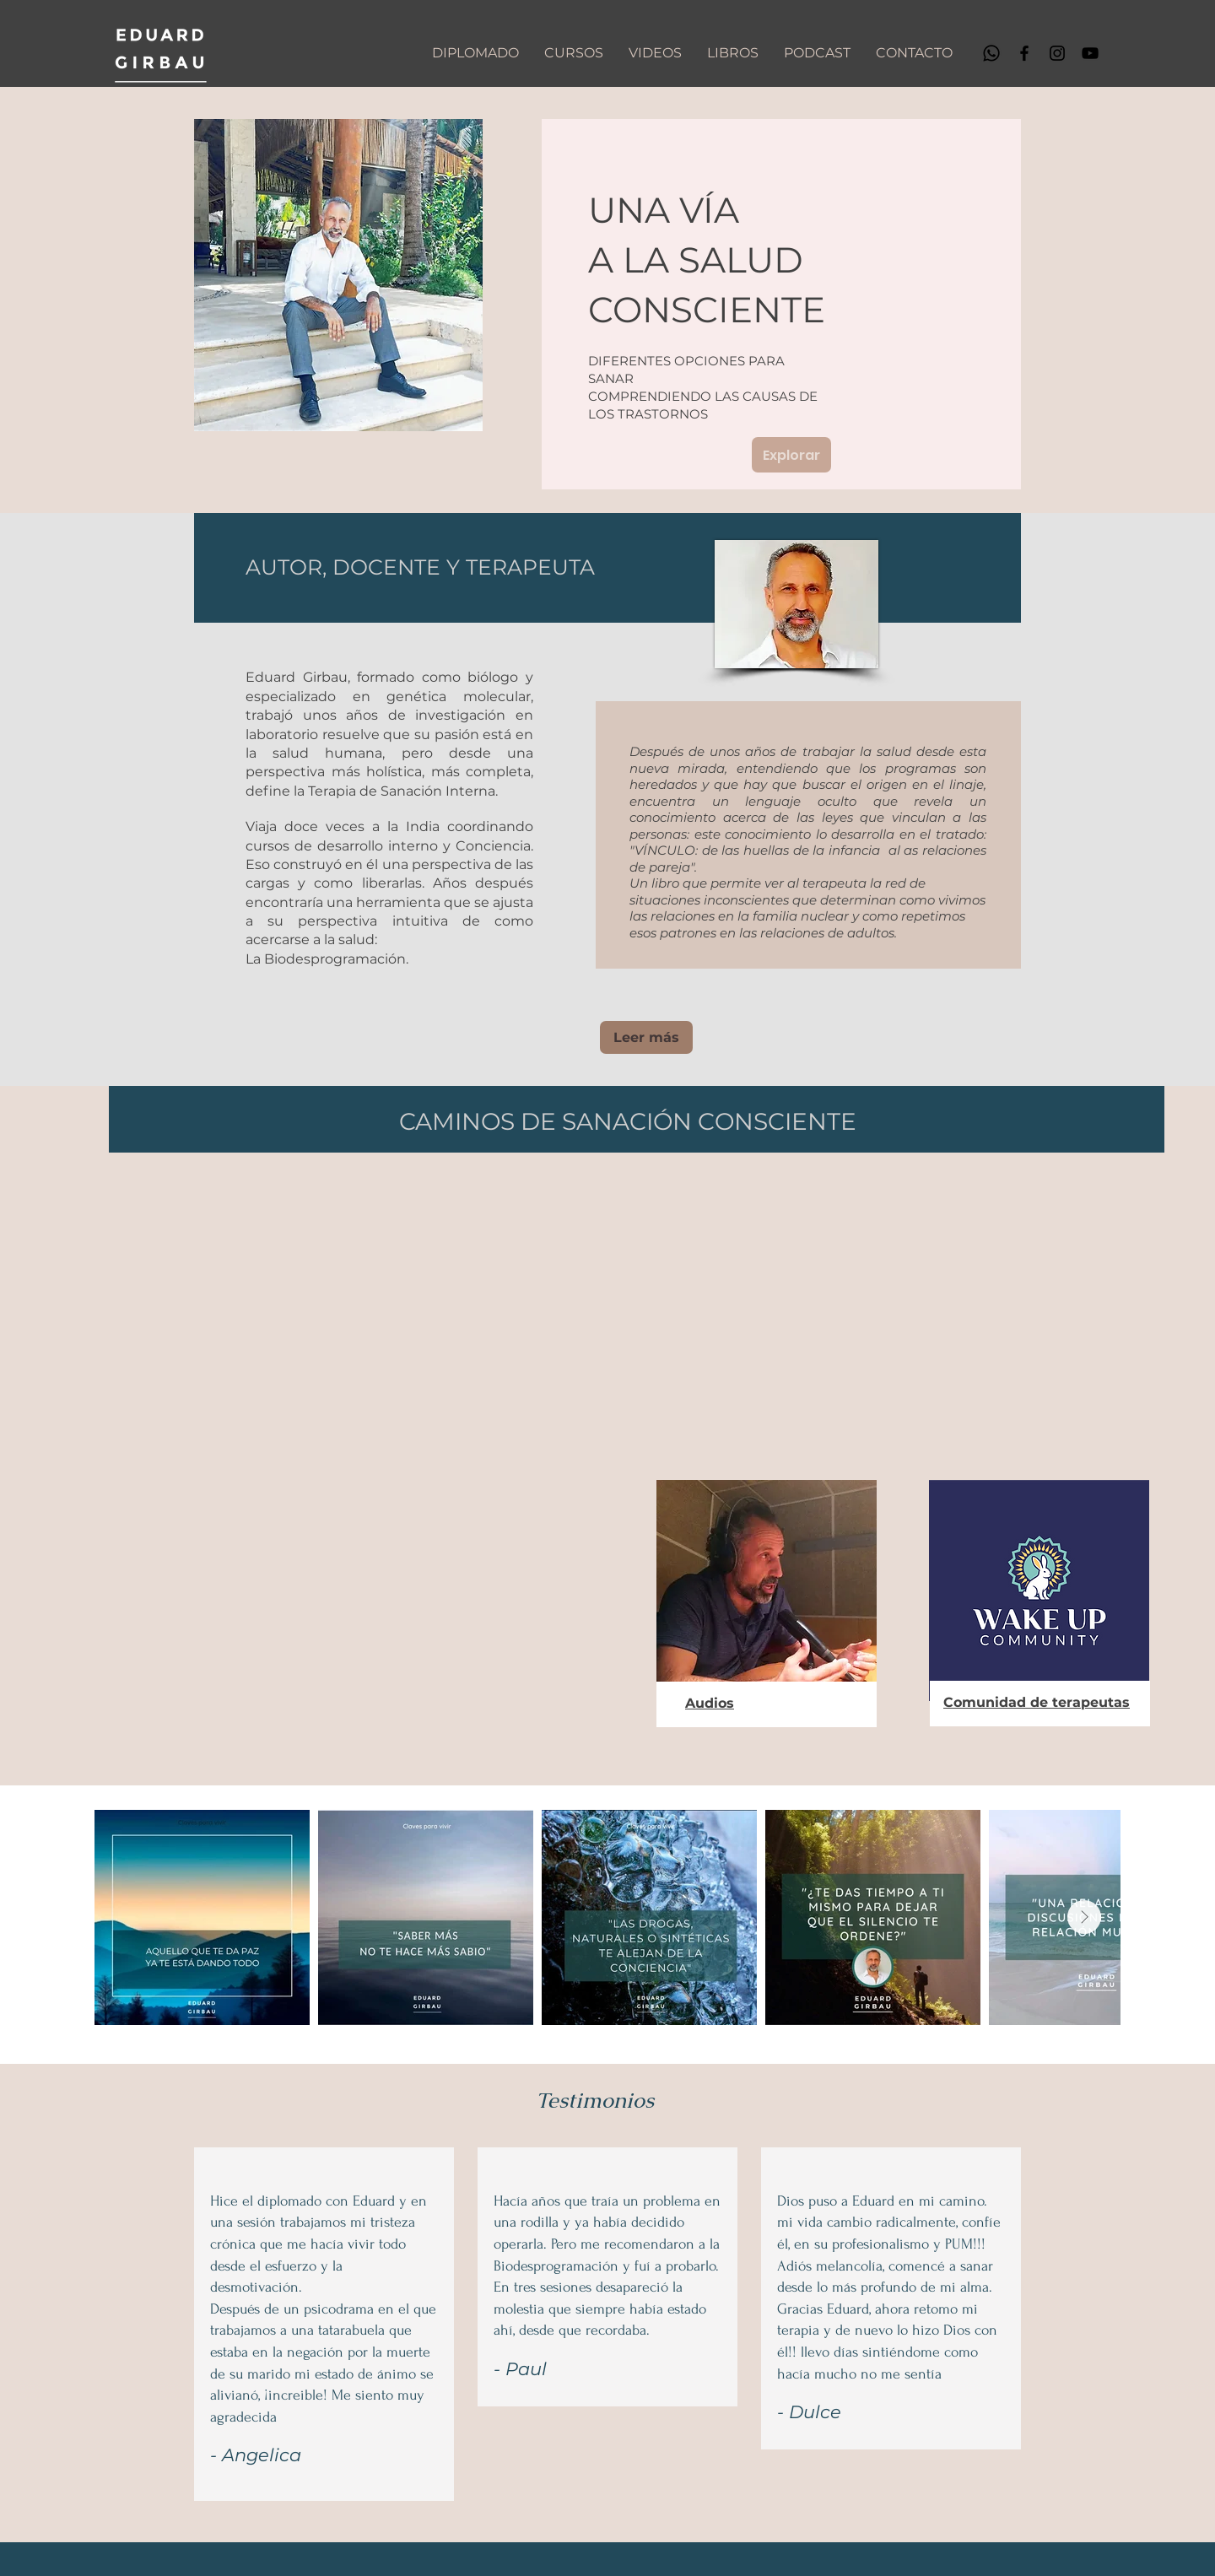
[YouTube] (1090, 53)
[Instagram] (1057, 53)
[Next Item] (1084, 1917)
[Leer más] (646, 1037)
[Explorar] (791, 455)
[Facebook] (1024, 53)
